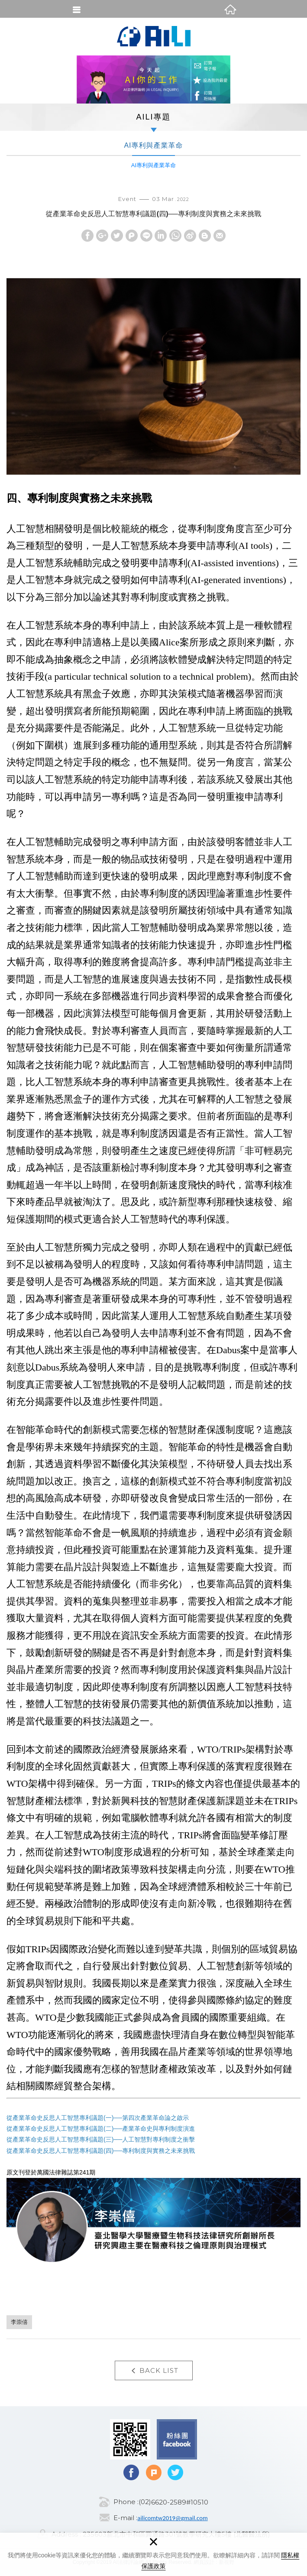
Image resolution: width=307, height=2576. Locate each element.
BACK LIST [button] (153, 2370)
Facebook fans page (156, 2439)
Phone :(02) (132, 2502)
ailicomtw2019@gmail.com (172, 2518)
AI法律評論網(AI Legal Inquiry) (154, 36)
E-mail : (125, 2518)
